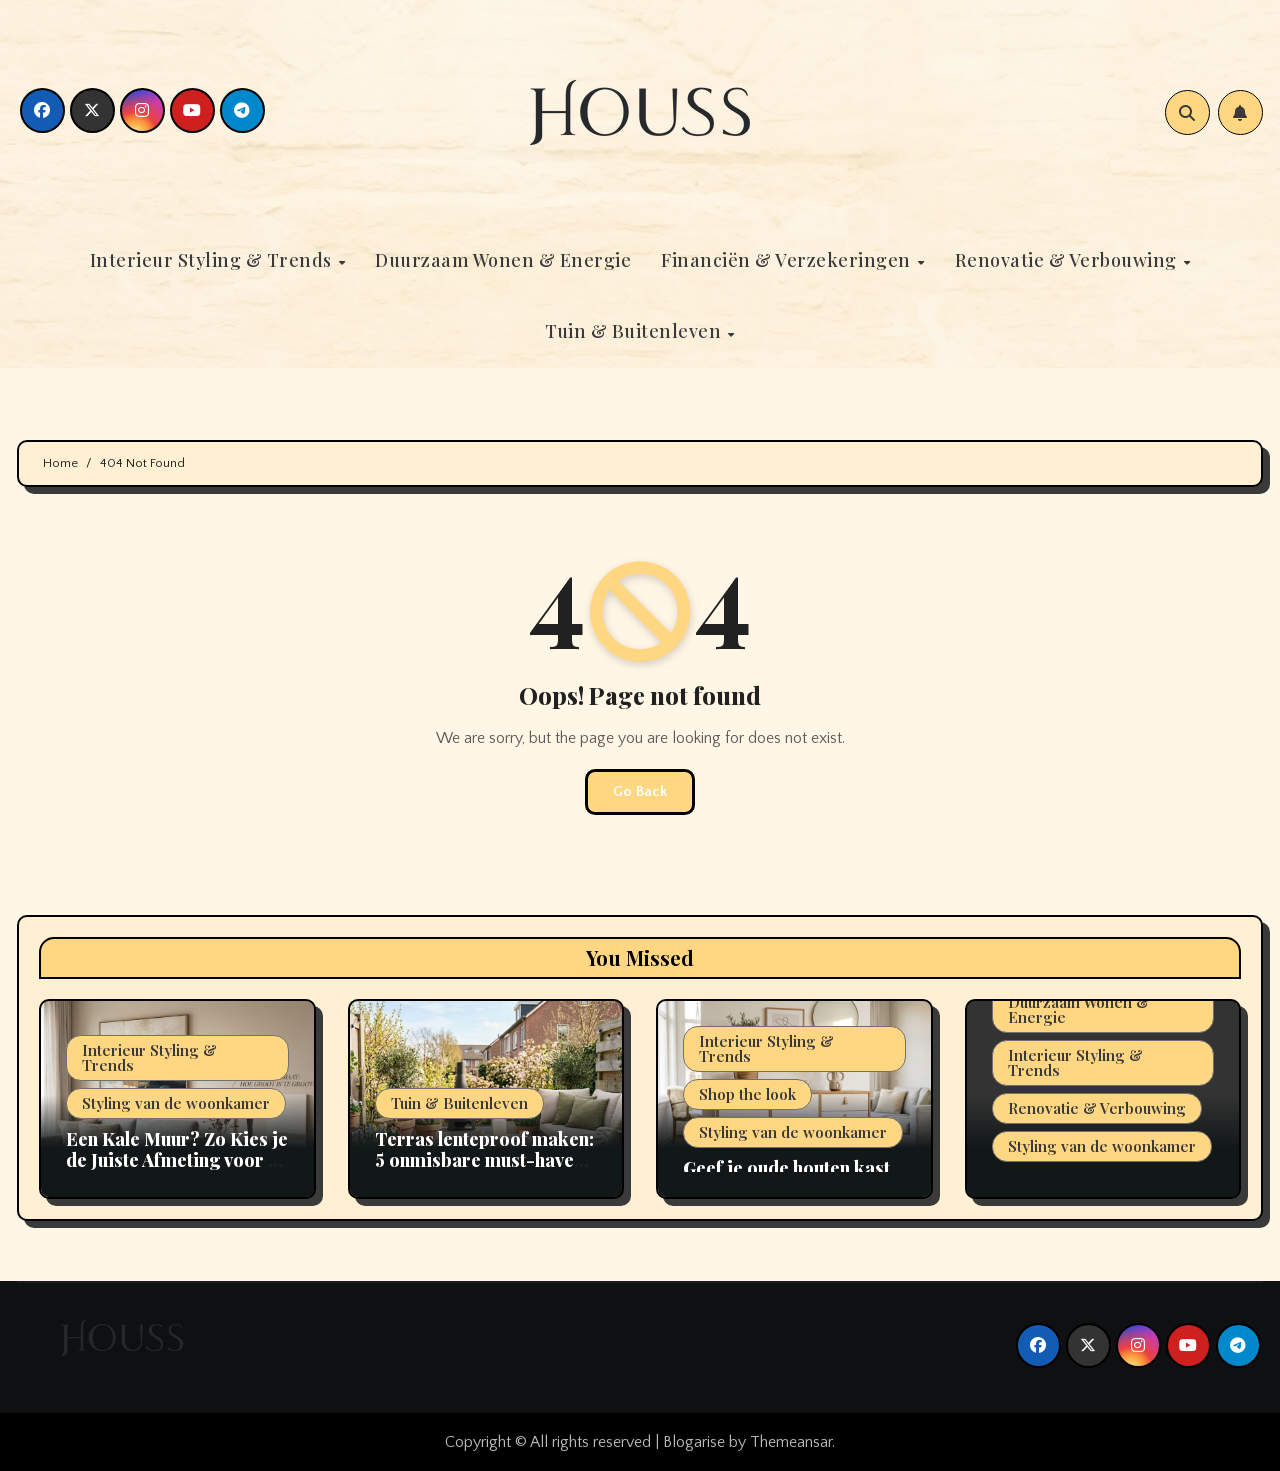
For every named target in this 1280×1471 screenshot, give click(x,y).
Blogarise (694, 1442)
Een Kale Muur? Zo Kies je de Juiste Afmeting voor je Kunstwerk (177, 1160)
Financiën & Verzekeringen (788, 260)
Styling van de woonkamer (176, 1103)
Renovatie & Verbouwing (1068, 260)
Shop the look (747, 1094)
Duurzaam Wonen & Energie (503, 260)
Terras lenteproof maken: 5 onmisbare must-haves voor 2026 (484, 1160)
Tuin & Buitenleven (635, 331)
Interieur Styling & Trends (213, 260)
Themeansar (791, 1442)
